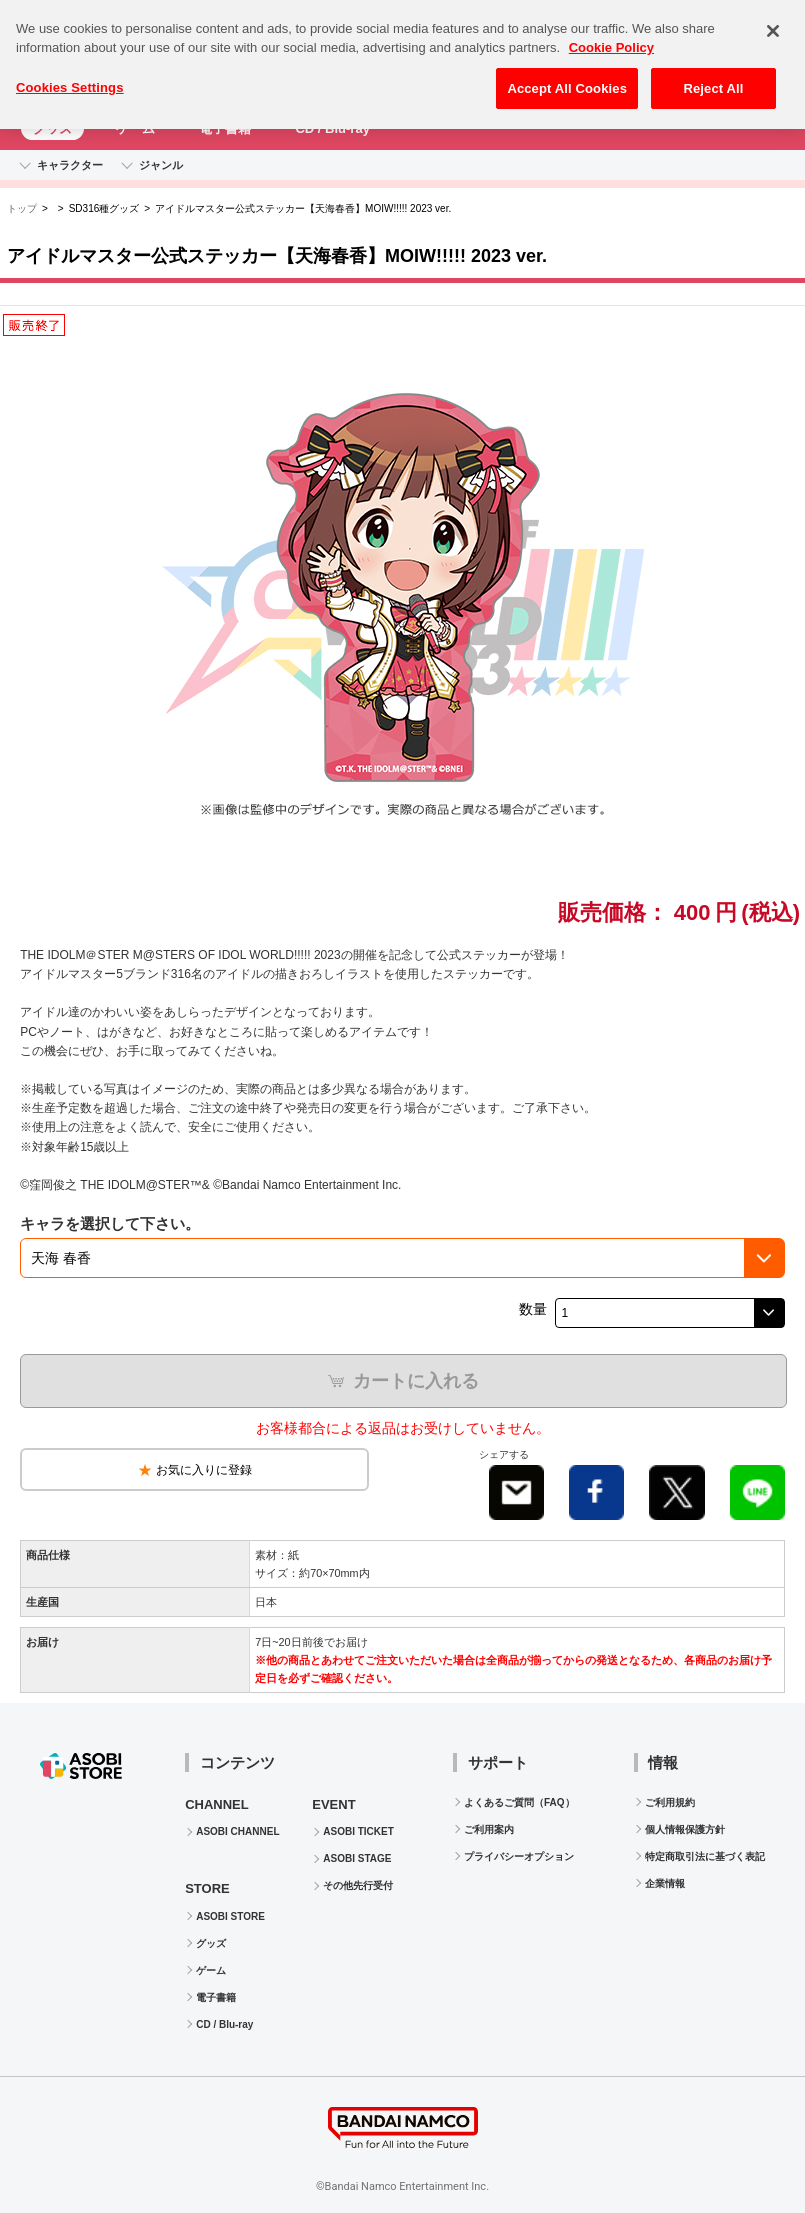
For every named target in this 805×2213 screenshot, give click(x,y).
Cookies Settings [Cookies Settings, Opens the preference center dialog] (70, 75)
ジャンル (161, 165)
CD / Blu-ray (332, 128)
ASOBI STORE (230, 1916)
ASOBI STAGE (357, 1858)
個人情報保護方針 (685, 1829)
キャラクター (70, 165)
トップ (22, 208)
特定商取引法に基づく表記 (705, 1856)
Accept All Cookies (567, 76)
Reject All (713, 76)
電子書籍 (225, 128)
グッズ (52, 128)
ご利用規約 (670, 1802)
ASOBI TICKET (358, 1831)
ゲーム (135, 128)
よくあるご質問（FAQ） (519, 1802)
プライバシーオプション (519, 1856)
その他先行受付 (358, 1885)
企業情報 (665, 1883)
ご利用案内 (489, 1829)
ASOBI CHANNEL (237, 1831)
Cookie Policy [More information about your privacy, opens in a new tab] (611, 36)
